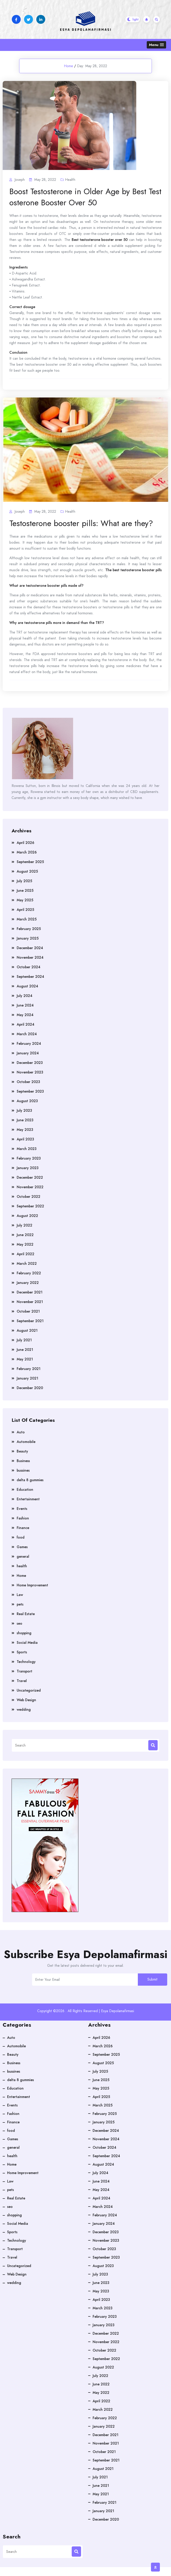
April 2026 (25, 842)
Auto (21, 1432)
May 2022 (25, 1244)
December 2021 (30, 1292)
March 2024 (27, 1034)
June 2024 (25, 1005)
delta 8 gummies (30, 1480)
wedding (24, 1709)
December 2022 (30, 1177)
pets (20, 1604)
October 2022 (28, 1196)
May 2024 (25, 1014)
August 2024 (27, 986)
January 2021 (27, 1378)
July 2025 (24, 881)
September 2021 (30, 1320)
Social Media (27, 1642)
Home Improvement (32, 1585)
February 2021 (29, 1368)
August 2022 (27, 1215)
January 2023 (28, 1167)
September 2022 (30, 1206)
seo (19, 1623)
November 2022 (30, 1187)
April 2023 (25, 1139)
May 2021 (25, 1359)
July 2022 (24, 1225)
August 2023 (27, 1100)
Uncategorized (29, 1690)
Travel (22, 1680)
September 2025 (30, 861)
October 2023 (28, 1081)
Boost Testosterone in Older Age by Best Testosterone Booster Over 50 (85, 197)
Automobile (26, 1441)
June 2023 (25, 1120)
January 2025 (28, 938)
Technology (26, 1661)
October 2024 (28, 967)
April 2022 (25, 1254)
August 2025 (27, 871)
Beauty (22, 1451)
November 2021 (30, 1301)
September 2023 (30, 1091)
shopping (24, 1633)
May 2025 (25, 900)
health (70, 179)
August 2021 (27, 1330)
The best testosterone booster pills (133, 570)
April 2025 (25, 909)
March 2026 (27, 852)
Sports (22, 1652)
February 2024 (29, 1043)
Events (22, 1508)
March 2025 (27, 919)
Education (25, 1489)
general (23, 1556)
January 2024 (28, 1053)
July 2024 (24, 995)
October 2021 (28, 1311)
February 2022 (29, 1273)
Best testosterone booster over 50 (100, 239)
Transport (24, 1671)
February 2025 (29, 928)
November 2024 (30, 957)
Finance (23, 1527)
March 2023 (27, 1148)
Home (68, 66)
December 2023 (30, 1062)
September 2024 (30, 976)
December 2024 (30, 947)
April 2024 (25, 1024)
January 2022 (28, 1282)
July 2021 (24, 1340)
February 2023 (29, 1158)
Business (23, 1460)
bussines (23, 1470)
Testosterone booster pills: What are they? (81, 523)
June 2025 (25, 890)
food (20, 1537)
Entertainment (28, 1499)
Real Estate (26, 1613)
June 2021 (25, 1349)
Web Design (26, 1700)
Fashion (23, 1518)
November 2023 (30, 1072)
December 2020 (30, 1387)
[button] (156, 44)
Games (22, 1546)
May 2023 (25, 1129)
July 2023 (24, 1110)
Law (20, 1594)
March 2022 (27, 1263)
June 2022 (25, 1234)
